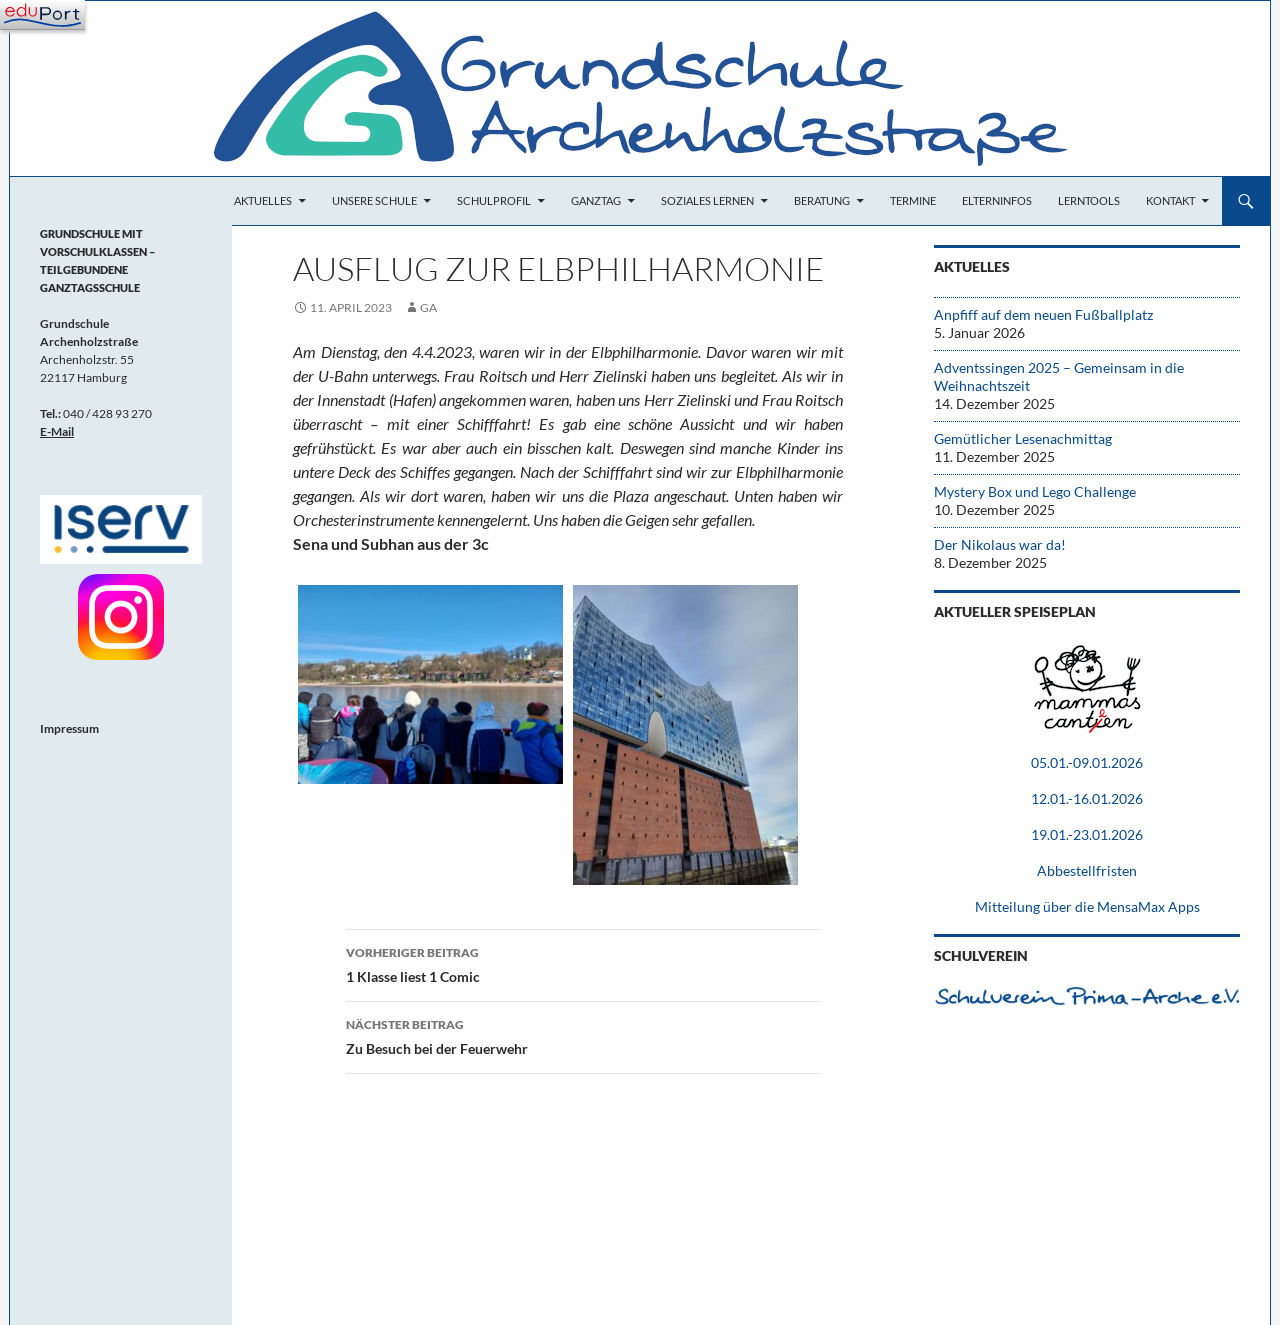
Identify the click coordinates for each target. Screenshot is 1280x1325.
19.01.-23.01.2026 (1087, 834)
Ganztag (596, 200)
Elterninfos (997, 200)
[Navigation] (42, 15)
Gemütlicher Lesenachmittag (1023, 438)
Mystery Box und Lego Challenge (1035, 491)
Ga (428, 307)
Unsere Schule (374, 200)
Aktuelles (263, 200)
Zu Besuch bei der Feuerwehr (583, 1035)
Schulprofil (494, 200)
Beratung (822, 200)
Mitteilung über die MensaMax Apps (1087, 906)
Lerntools (1089, 200)
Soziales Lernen (707, 200)
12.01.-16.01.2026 (1087, 798)
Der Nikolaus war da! (1000, 544)
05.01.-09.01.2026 (1087, 762)
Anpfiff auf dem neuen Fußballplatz (1043, 314)
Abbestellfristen (1087, 870)
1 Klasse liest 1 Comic (583, 963)
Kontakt (1170, 200)
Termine (913, 200)
